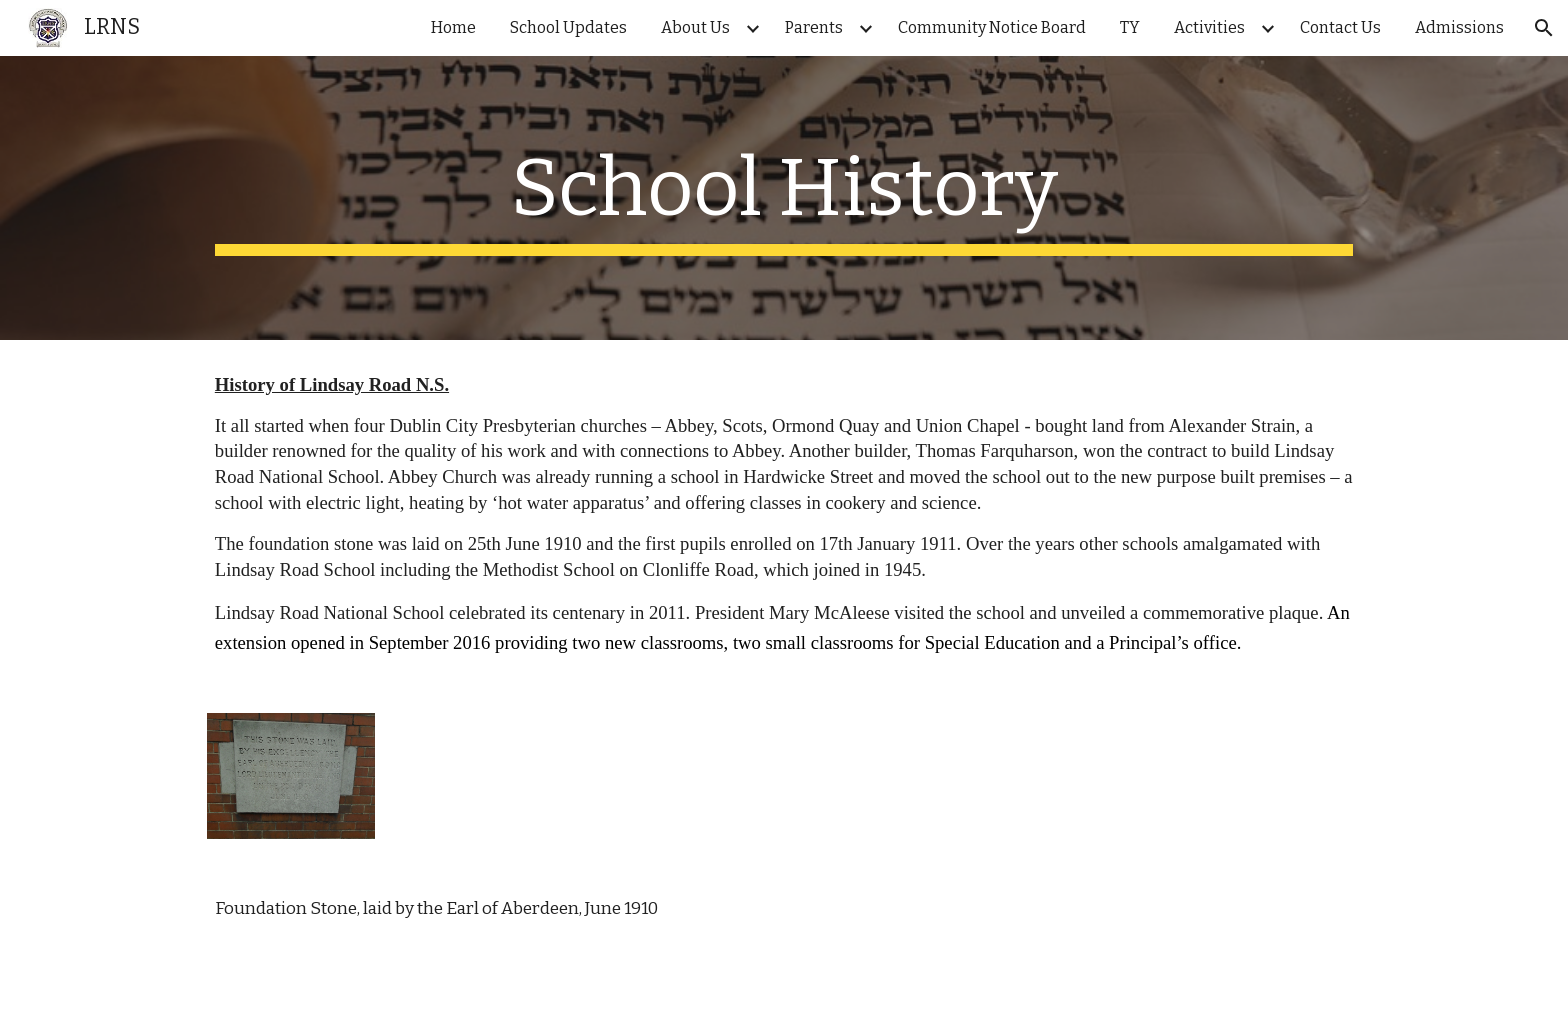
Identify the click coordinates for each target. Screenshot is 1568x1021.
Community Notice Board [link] (992, 27)
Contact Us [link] (1340, 27)
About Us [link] (695, 27)
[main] (784, 198)
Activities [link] (1209, 27)
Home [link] (453, 27)
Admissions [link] (1459, 27)
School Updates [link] (568, 27)
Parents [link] (814, 27)
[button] (1544, 28)
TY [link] (1130, 27)
